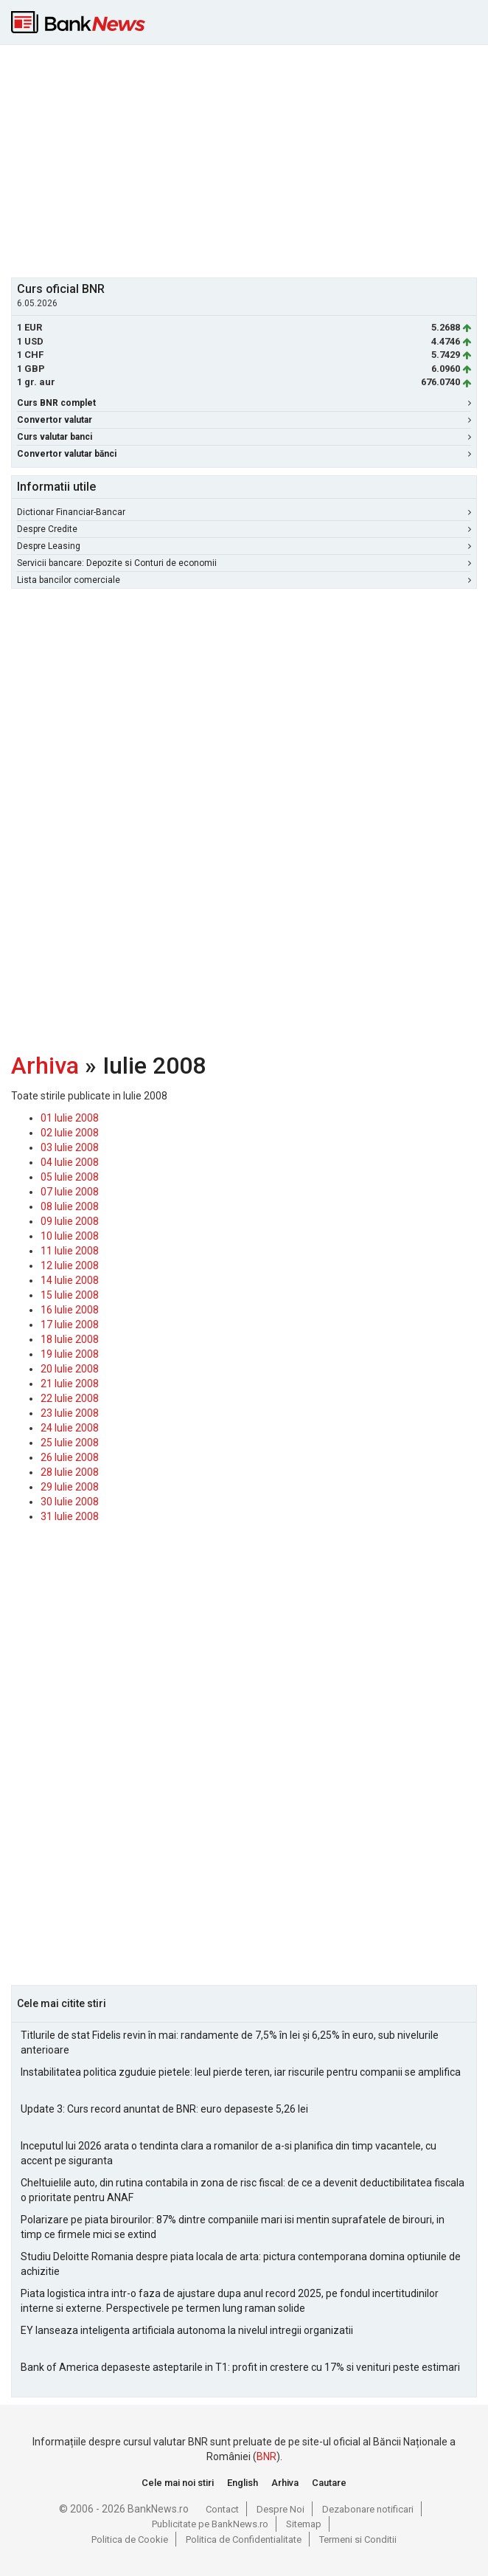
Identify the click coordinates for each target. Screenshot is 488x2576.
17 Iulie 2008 (70, 1324)
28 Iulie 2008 (70, 1472)
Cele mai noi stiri (178, 2482)
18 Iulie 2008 (70, 1339)
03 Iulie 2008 (70, 1147)
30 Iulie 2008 (70, 1502)
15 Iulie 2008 (70, 1295)
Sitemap (303, 2524)
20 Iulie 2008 (70, 1369)
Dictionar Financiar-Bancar (244, 512)
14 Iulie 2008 (70, 1280)
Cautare (329, 2482)
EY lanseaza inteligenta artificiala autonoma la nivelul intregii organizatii (187, 2330)
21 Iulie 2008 (70, 1383)
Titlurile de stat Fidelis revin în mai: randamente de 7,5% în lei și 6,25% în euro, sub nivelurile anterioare (230, 2042)
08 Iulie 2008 (70, 1206)
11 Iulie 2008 (70, 1251)
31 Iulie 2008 (70, 1516)
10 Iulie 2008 (70, 1236)
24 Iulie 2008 (70, 1428)
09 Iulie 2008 (70, 1221)
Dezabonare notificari (368, 2509)
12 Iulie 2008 (70, 1265)
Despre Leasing (244, 546)
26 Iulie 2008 (70, 1457)
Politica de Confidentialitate (243, 2539)
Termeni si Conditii (358, 2539)
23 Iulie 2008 (70, 1413)
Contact (222, 2509)
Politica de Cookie (129, 2539)
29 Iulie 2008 (70, 1487)
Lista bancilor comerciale (244, 580)
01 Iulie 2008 (70, 1118)
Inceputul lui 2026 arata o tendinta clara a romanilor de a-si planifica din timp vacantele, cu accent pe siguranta (228, 2153)
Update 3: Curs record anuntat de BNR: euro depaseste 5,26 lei (164, 2109)
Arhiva (45, 1066)
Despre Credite (244, 529)
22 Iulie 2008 (70, 1398)
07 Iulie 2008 (70, 1192)
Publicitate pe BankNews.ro (210, 2524)
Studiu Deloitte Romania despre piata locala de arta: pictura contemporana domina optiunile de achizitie (241, 2264)
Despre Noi (280, 2509)
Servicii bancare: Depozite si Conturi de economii (244, 563)
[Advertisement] (249, 159)
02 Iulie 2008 (70, 1133)
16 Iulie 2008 (70, 1310)
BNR (266, 2456)
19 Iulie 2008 (70, 1354)
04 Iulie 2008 (70, 1162)
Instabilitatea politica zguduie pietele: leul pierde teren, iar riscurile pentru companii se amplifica (241, 2072)
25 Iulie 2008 (70, 1442)
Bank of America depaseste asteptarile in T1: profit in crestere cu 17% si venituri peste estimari (240, 2367)
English (242, 2482)
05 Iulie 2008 (70, 1177)
